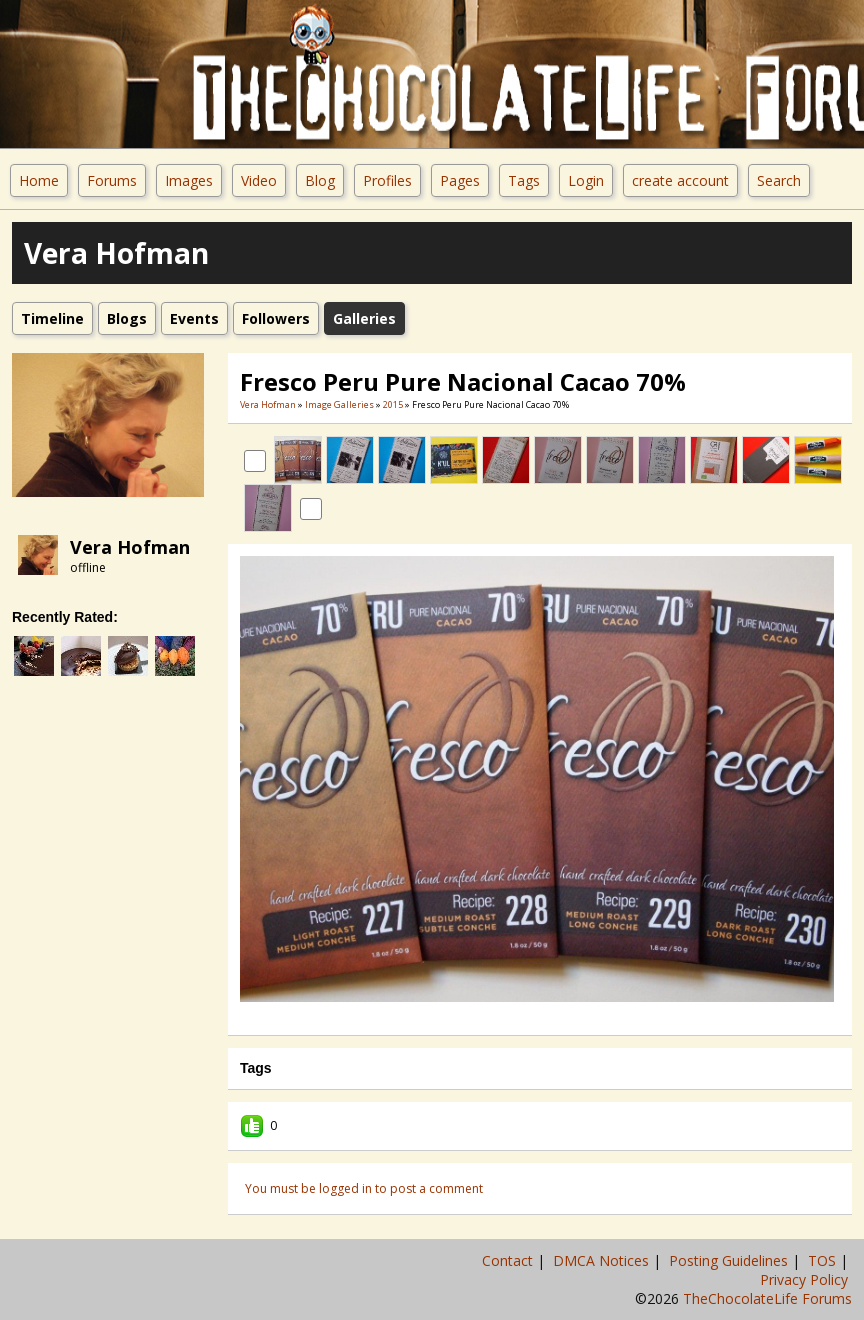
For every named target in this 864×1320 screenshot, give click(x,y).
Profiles (387, 180)
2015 (393, 404)
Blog (320, 180)
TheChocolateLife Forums (767, 1298)
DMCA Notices (603, 1260)
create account (680, 180)
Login (586, 180)
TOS (824, 1260)
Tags (524, 180)
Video (259, 180)
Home (39, 180)
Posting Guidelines (730, 1260)
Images (189, 180)
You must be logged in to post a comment (364, 1188)
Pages (460, 180)
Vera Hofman (130, 547)
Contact (509, 1260)
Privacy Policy (806, 1279)
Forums (112, 180)
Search (779, 180)
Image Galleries (339, 404)
